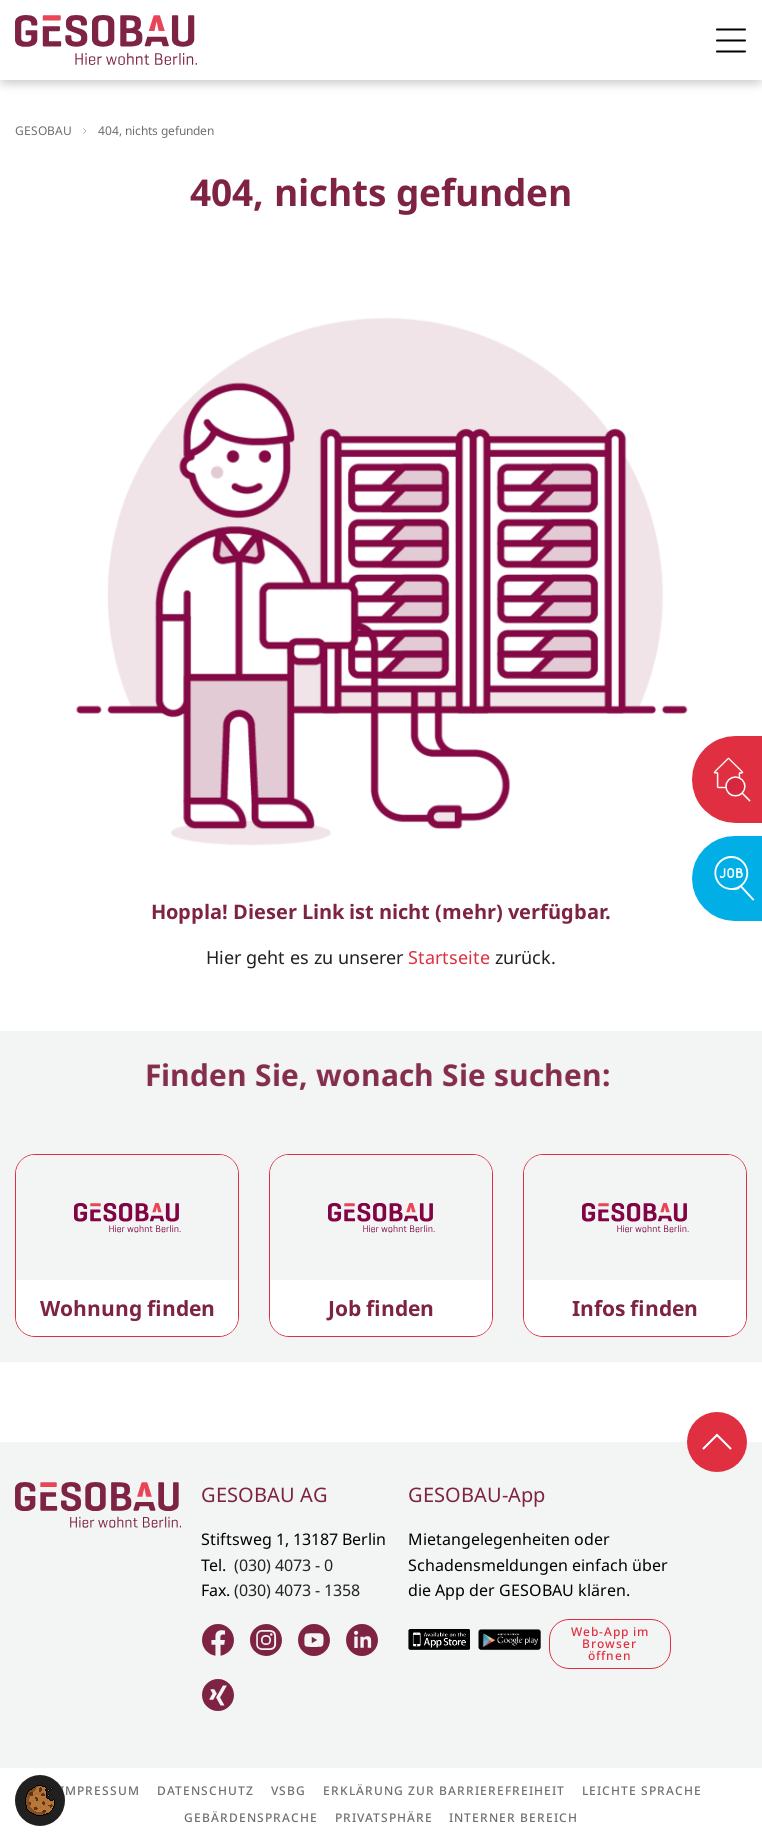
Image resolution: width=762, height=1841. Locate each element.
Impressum (100, 1791)
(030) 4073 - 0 (283, 1565)
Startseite (449, 957)
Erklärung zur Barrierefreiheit (444, 1791)
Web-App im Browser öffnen (610, 1643)
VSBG (288, 1791)
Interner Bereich (513, 1818)
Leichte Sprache (642, 1791)
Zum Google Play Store (509, 1639)
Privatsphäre (384, 1818)
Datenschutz (205, 1791)
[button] (40, 1798)
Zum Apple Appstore (439, 1639)
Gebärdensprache (251, 1818)
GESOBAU (43, 130)
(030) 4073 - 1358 (297, 1590)
